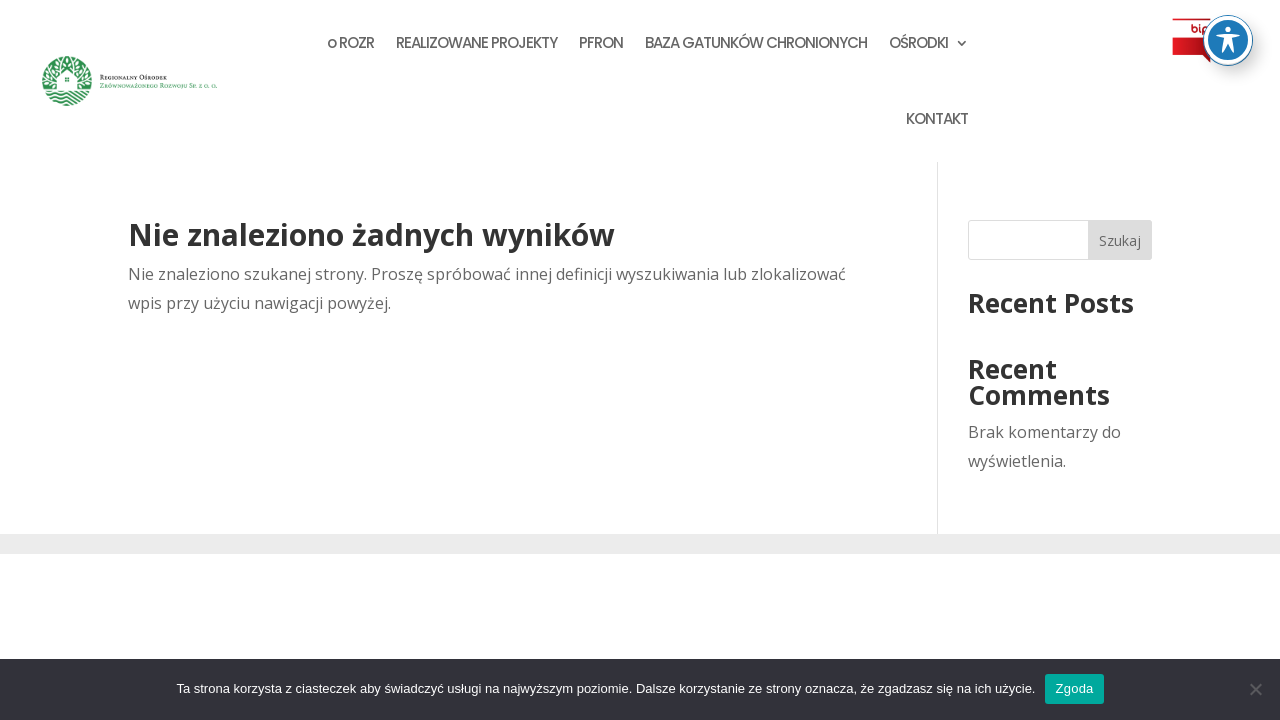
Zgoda (1074, 688)
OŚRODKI (918, 42)
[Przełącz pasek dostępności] (1228, 40)
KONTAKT (937, 118)
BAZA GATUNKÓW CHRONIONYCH (756, 42)
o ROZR (350, 42)
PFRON (601, 42)
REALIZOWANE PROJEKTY (476, 42)
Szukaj (1120, 240)
